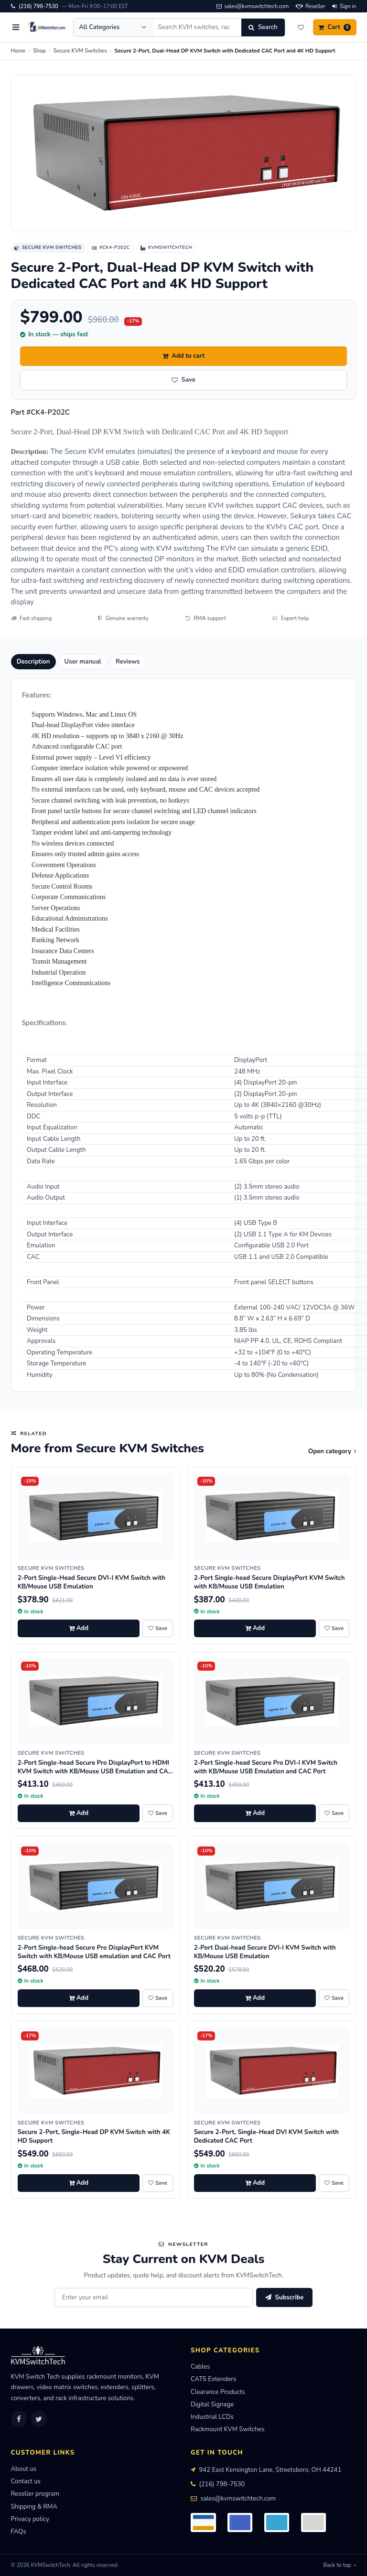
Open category (332, 1451)
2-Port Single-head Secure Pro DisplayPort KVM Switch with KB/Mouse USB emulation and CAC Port (94, 1952)
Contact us (26, 2481)
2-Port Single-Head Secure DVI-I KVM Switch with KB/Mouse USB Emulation (91, 1582)
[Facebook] (19, 2419)
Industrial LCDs (212, 2417)
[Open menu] (16, 27)
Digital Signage (212, 2404)
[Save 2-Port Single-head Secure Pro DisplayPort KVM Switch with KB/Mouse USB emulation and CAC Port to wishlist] (157, 1998)
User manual (83, 661)
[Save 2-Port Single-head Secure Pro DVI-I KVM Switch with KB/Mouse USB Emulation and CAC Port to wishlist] (334, 1813)
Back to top (340, 2565)
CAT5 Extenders (213, 2379)
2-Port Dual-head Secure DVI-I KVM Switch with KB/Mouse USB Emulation (265, 1952)
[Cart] (334, 27)
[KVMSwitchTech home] (47, 27)
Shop (39, 50)
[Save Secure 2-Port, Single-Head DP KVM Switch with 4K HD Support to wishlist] (157, 2183)
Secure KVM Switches (80, 50)
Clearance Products (218, 2392)
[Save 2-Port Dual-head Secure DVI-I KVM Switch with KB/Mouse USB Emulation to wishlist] (334, 1998)
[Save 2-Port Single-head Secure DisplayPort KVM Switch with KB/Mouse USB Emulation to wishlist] (334, 1629)
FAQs (18, 2531)
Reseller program (35, 2494)
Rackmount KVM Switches (228, 2429)
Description (33, 661)
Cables (200, 2366)
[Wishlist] (301, 27)
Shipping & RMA (34, 2506)
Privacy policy (30, 2519)
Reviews (128, 661)
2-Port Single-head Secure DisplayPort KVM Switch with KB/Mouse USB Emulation (269, 1582)
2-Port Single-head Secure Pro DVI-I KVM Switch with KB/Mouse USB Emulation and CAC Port (265, 1767)
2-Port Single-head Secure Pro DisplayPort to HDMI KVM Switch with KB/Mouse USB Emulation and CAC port (95, 1771)
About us (23, 2469)
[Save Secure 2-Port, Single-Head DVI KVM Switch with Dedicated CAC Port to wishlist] (334, 2183)
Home (18, 50)
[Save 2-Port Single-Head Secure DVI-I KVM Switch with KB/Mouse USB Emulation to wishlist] (157, 1629)
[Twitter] (39, 2419)
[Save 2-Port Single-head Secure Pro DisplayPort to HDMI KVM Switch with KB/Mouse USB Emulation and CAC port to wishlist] (157, 1813)
